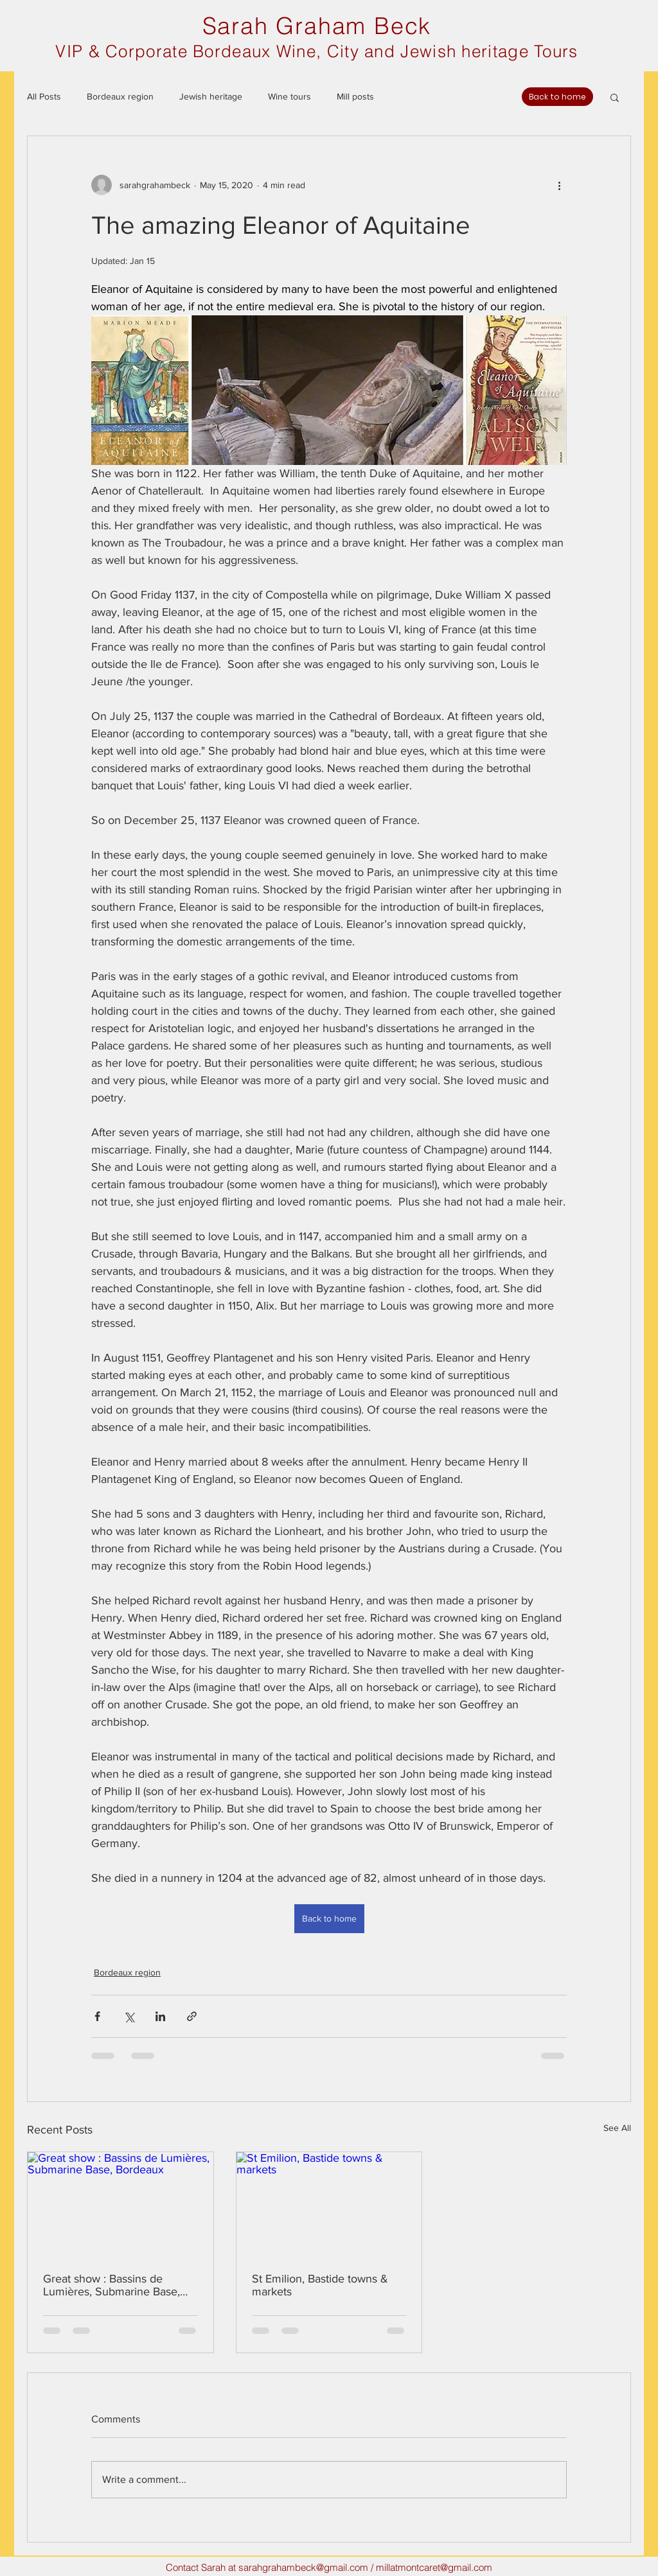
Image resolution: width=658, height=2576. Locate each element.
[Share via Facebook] (97, 2016)
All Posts (44, 96)
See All (617, 2128)
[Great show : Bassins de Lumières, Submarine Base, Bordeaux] (120, 2204)
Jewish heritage (210, 96)
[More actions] (559, 185)
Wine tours (289, 96)
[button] (615, 97)
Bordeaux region (120, 96)
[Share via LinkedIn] (160, 2016)
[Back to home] (557, 96)
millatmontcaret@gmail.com (434, 2567)
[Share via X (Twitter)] (129, 2016)
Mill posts (355, 96)
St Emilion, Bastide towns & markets (320, 2285)
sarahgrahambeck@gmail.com (303, 2567)
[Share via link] (192, 2016)
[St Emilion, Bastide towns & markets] (329, 2204)
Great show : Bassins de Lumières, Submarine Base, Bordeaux (111, 2285)
